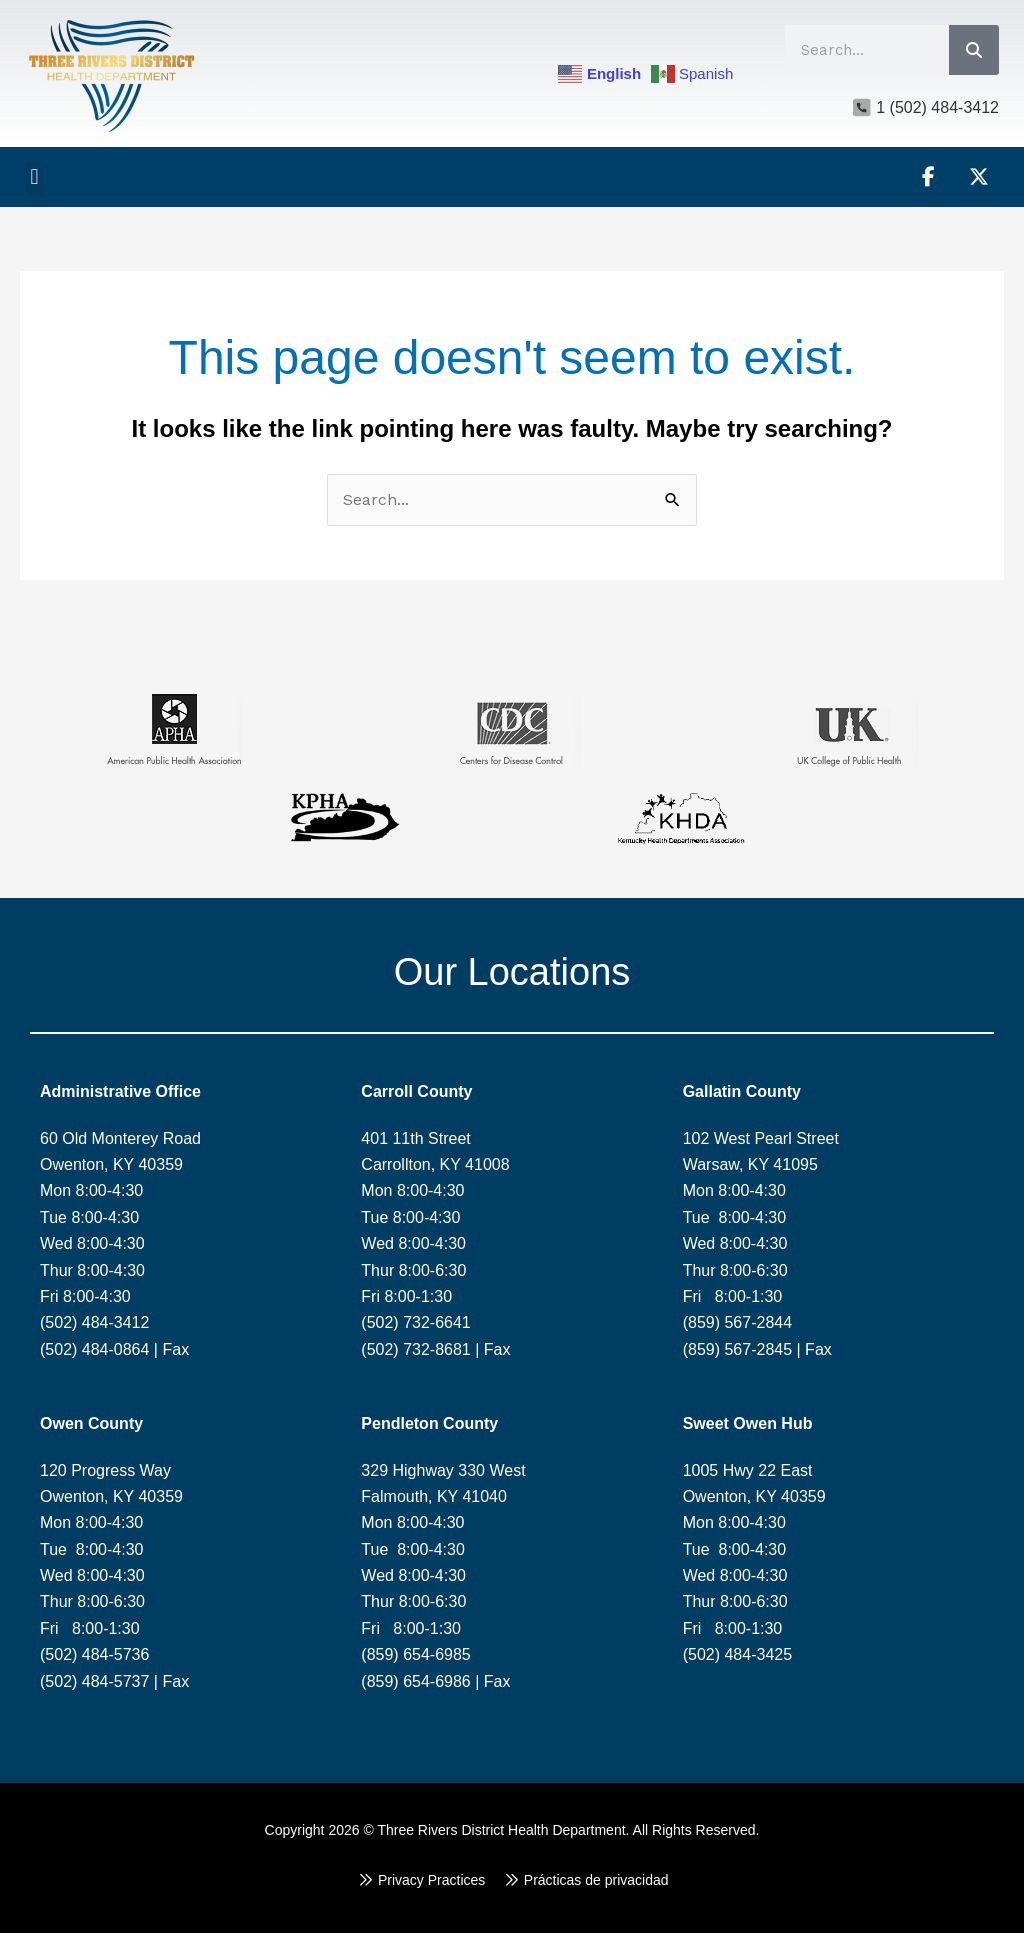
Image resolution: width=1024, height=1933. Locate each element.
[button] (34, 177)
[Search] (974, 50)
